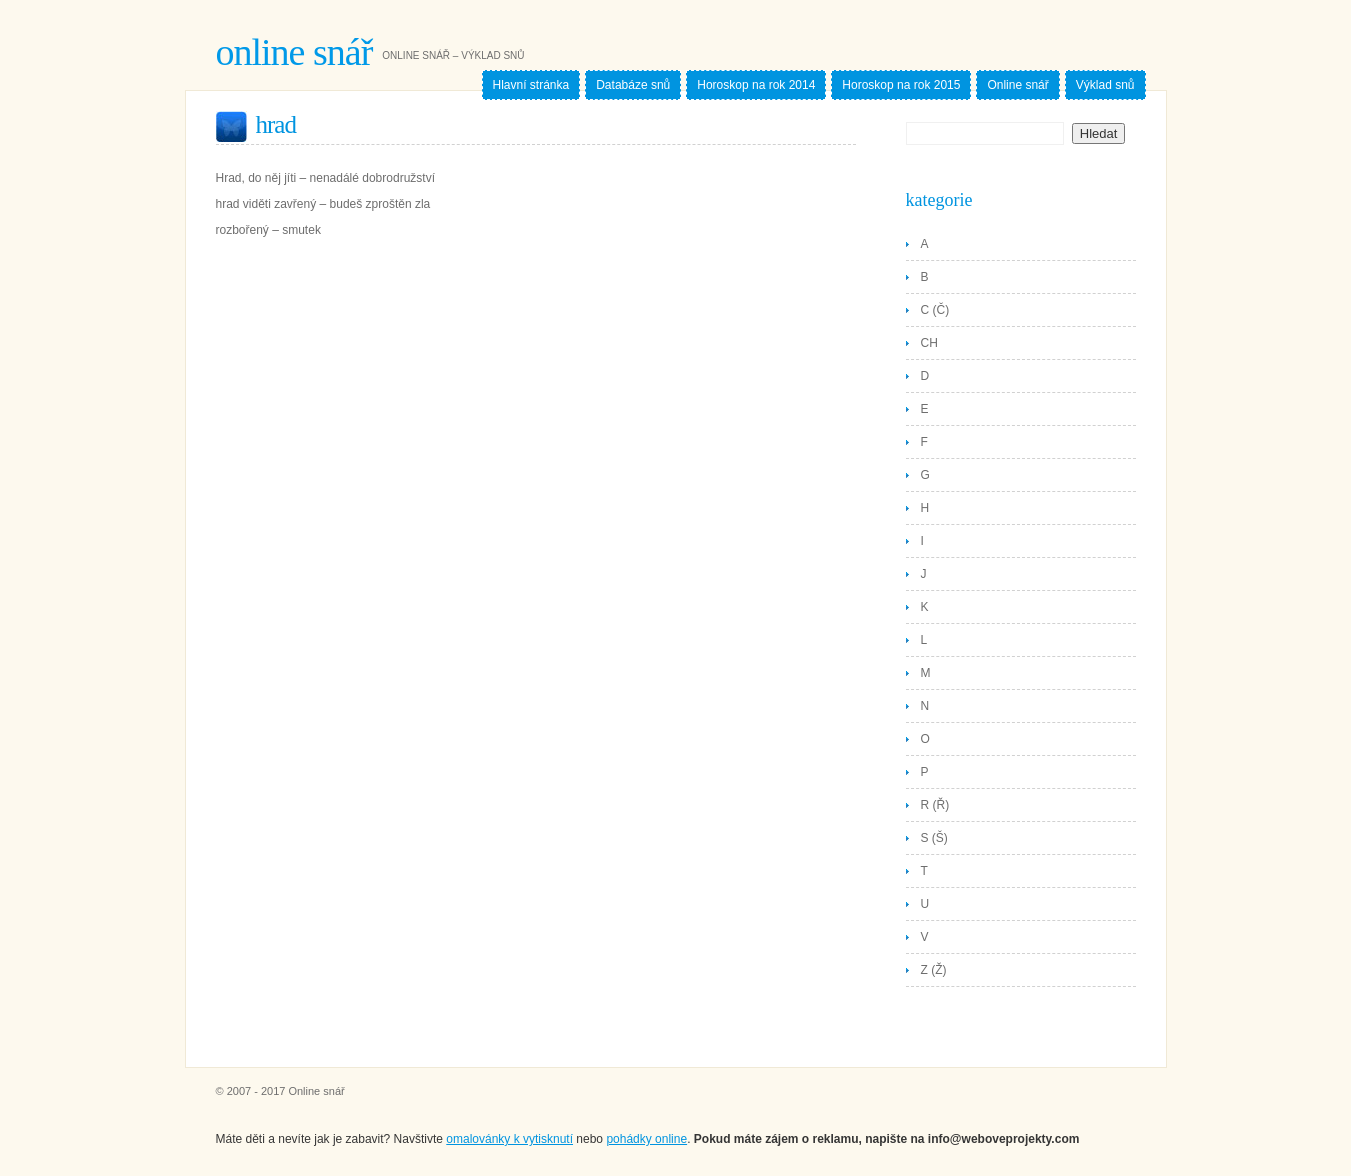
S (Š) (934, 838)
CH (929, 343)
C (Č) (935, 310)
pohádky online (646, 1139)
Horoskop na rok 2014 (756, 85)
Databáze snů (633, 85)
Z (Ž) (934, 970)
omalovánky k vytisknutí (509, 1139)
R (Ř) (935, 805)
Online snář (294, 52)
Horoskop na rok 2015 (901, 85)
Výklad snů (1105, 85)
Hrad (276, 124)
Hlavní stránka (531, 85)
